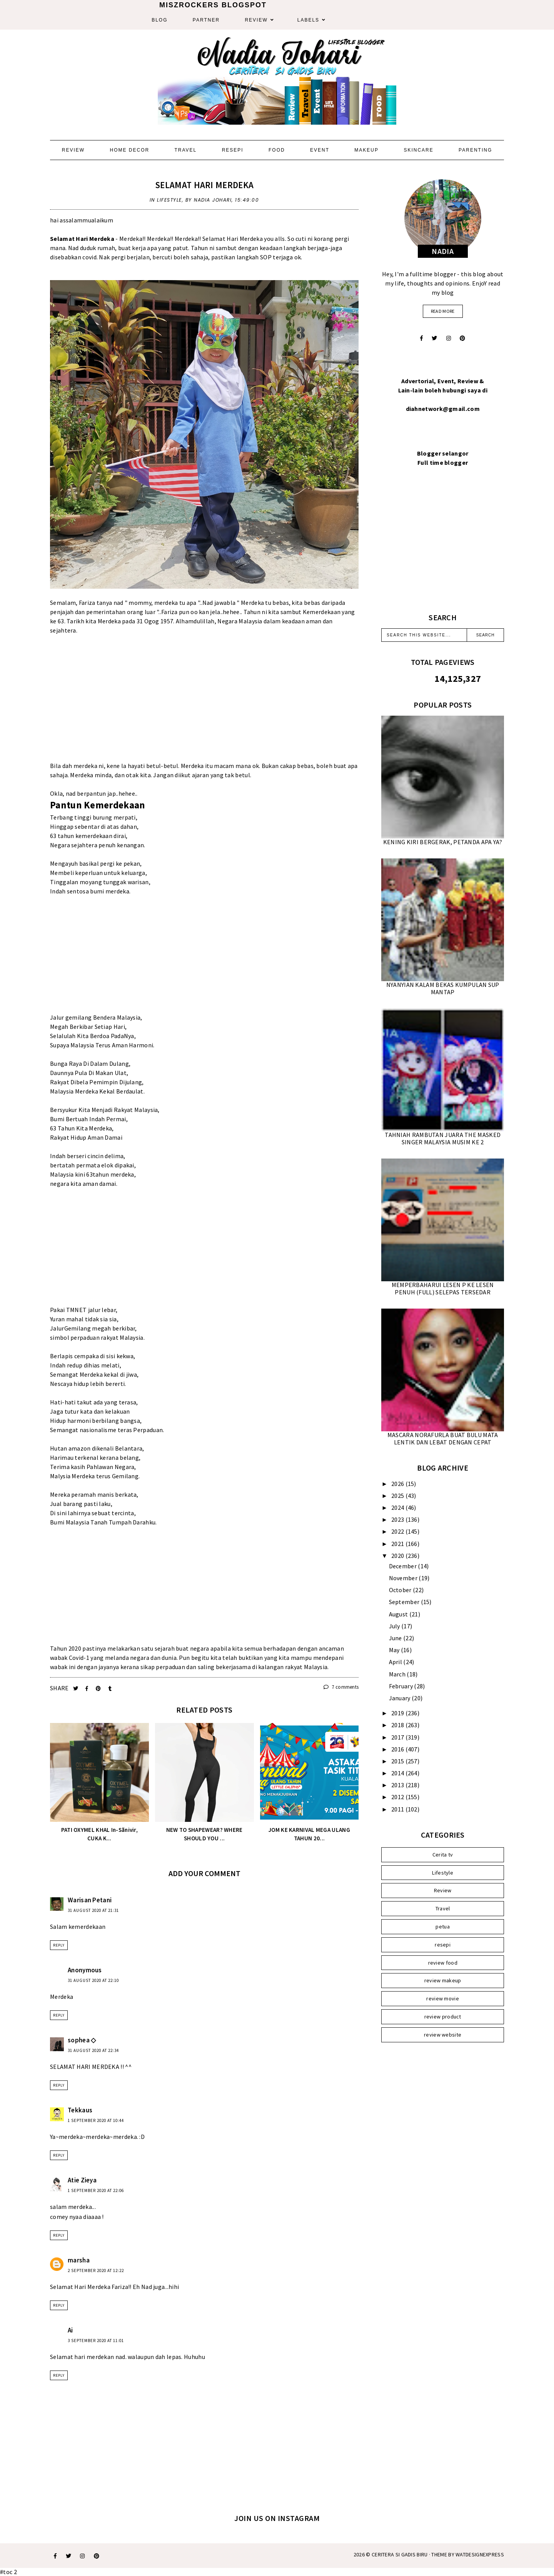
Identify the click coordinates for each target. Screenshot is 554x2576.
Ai (70, 2330)
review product (442, 2016)
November (404, 1578)
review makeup (442, 1980)
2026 (398, 1484)
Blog (159, 20)
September (405, 1602)
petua (443, 1926)
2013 (398, 1785)
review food (442, 1962)
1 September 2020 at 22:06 (96, 2190)
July (395, 1626)
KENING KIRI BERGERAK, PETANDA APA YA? (442, 842)
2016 (398, 1749)
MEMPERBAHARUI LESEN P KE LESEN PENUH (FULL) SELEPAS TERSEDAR (443, 1288)
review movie (442, 1998)
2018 (398, 1725)
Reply (59, 1945)
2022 (398, 1531)
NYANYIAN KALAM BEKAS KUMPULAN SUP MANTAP (442, 988)
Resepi (233, 150)
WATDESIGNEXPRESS (480, 2554)
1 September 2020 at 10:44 (96, 2120)
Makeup (366, 150)
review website (442, 2034)
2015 (398, 1761)
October (401, 1590)
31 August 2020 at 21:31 (93, 1910)
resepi (443, 1944)
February (401, 1686)
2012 (398, 1797)
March (398, 1674)
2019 (398, 1713)
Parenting (475, 150)
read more (443, 311)
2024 (398, 1507)
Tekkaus (80, 2110)
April (396, 1662)
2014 (398, 1773)
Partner (206, 20)
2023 (398, 1519)
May (395, 1650)
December (403, 1566)
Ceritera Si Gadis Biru (400, 2554)
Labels (308, 20)
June (396, 1638)
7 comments (341, 1687)
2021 (398, 1544)
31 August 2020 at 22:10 (93, 1980)
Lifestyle (169, 200)
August (399, 1614)
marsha (79, 2260)
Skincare (418, 150)
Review (256, 20)
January (400, 1698)
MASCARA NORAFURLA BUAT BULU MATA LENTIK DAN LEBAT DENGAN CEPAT (442, 1438)
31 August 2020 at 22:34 (93, 2050)
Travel (185, 150)
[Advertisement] (204, 707)
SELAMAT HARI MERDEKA (204, 184)
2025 (398, 1495)
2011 (398, 1809)
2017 (398, 1737)
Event (319, 150)
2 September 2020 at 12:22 (96, 2270)
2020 (398, 1555)
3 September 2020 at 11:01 (96, 2340)
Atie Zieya (82, 2180)
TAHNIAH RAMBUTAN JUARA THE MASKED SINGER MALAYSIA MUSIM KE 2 (443, 1138)
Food (277, 150)
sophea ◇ (82, 2040)
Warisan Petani (90, 1900)
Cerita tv (442, 1854)
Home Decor (129, 150)
